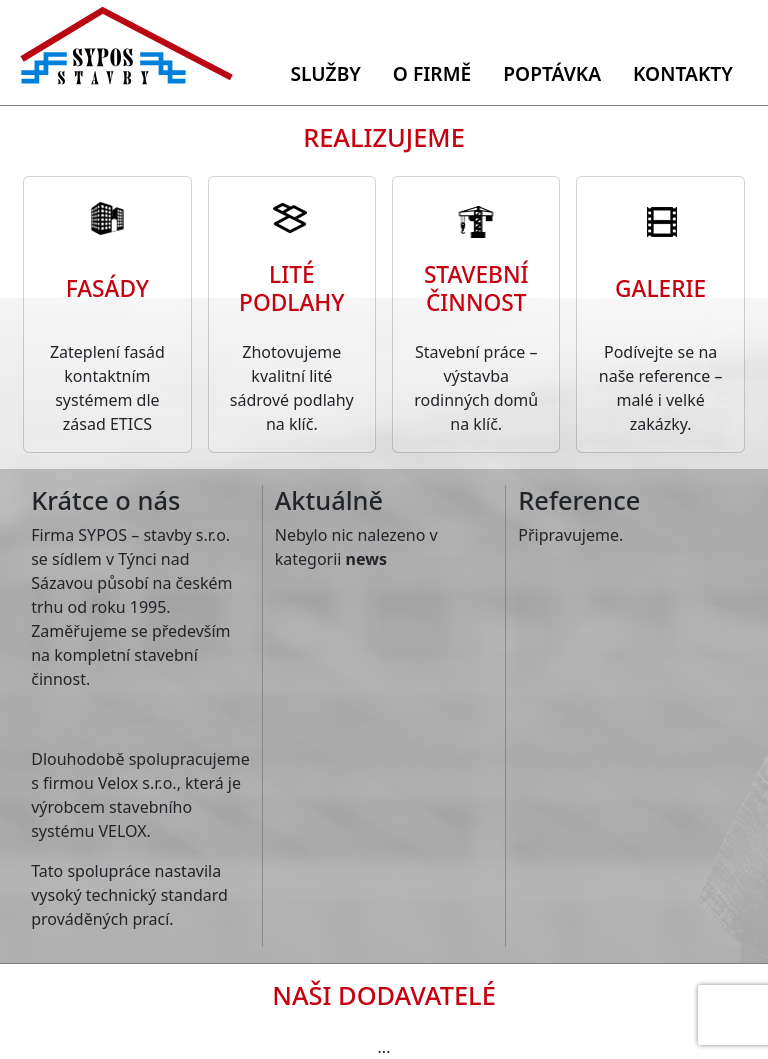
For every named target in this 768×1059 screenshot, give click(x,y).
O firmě (432, 73)
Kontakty (683, 73)
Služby (325, 73)
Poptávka (552, 73)
